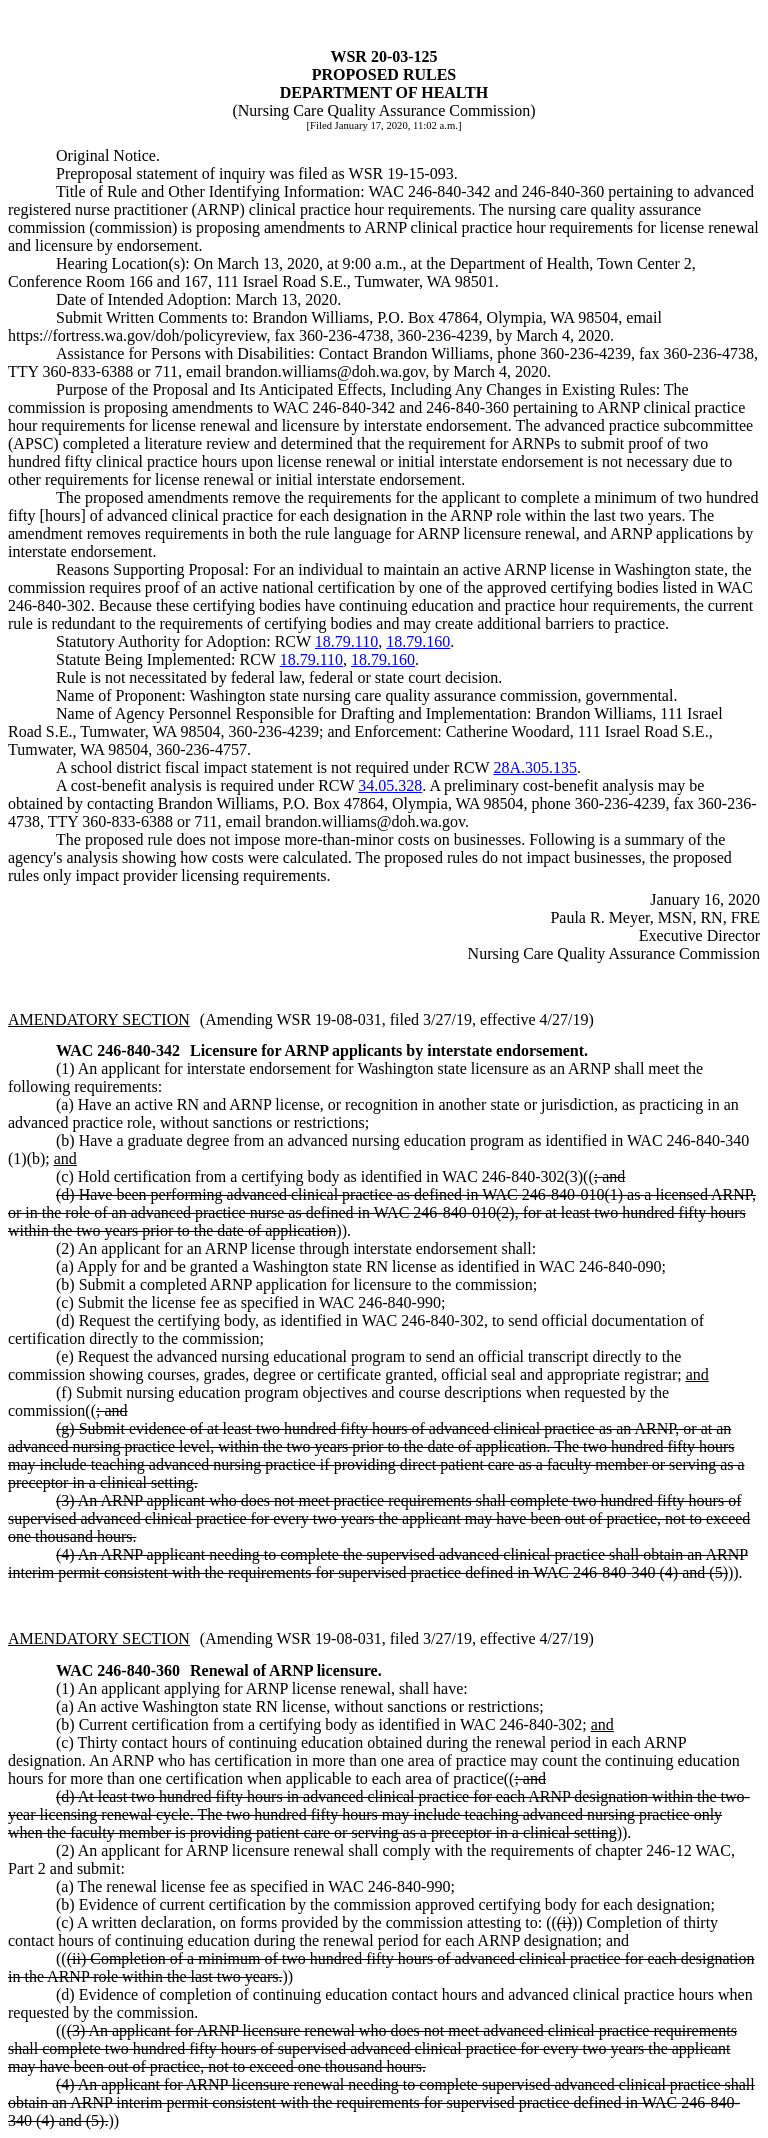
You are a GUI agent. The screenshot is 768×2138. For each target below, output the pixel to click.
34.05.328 (390, 785)
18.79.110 (346, 641)
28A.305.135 (535, 767)
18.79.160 (418, 641)
